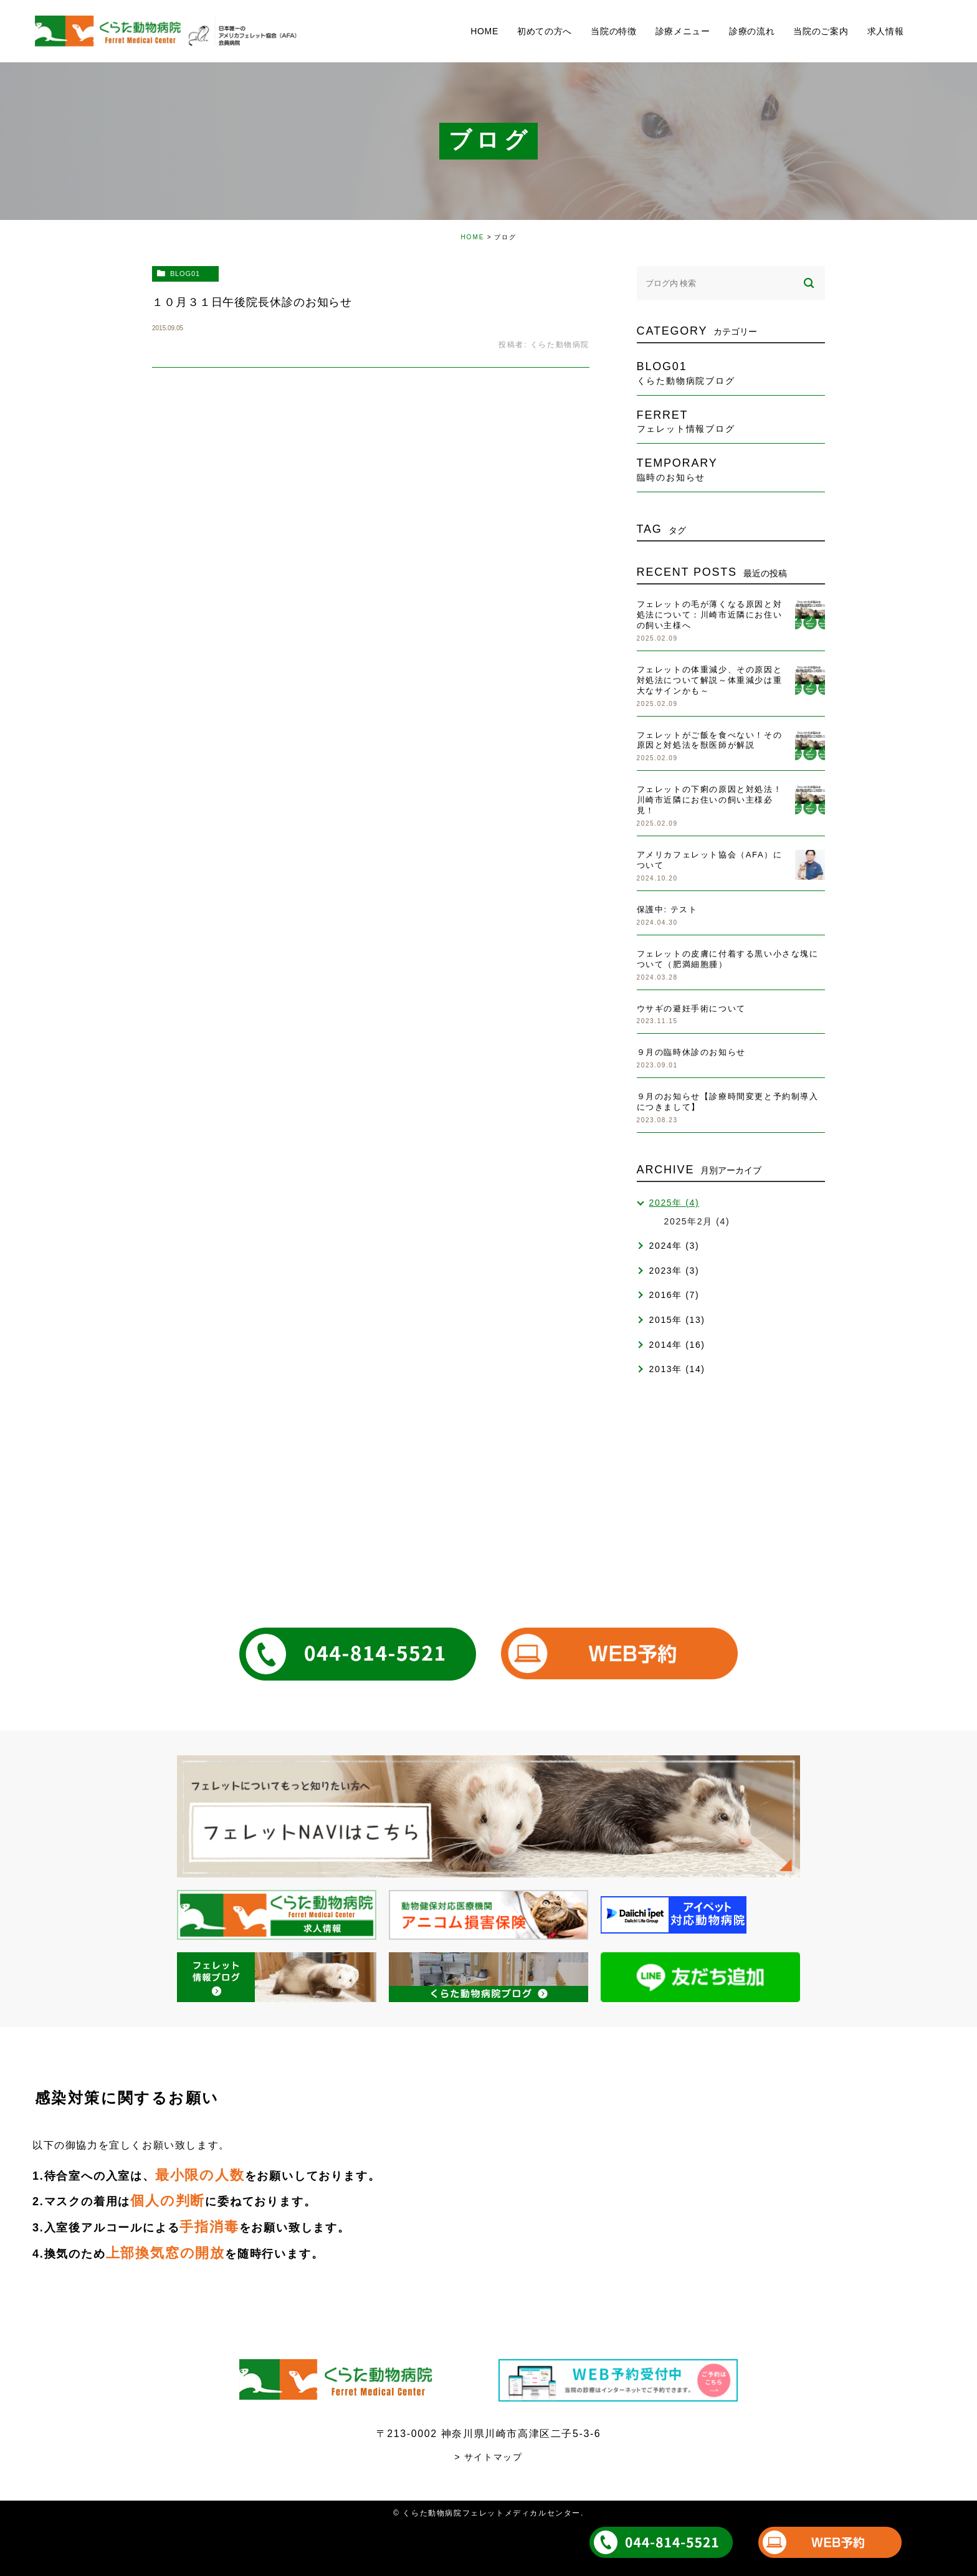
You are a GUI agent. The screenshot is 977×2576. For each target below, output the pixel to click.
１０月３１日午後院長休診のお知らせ (252, 302)
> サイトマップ (489, 2457)
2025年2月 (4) (697, 1221)
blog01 (185, 273)
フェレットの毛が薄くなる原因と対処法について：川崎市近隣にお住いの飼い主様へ (710, 614)
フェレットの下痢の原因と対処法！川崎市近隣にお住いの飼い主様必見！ (710, 800)
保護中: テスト (667, 909)
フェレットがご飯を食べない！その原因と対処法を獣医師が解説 (710, 740)
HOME (472, 237)
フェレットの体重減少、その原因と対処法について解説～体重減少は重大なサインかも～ (710, 680)
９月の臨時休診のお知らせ (691, 1052)
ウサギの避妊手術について (691, 1008)
